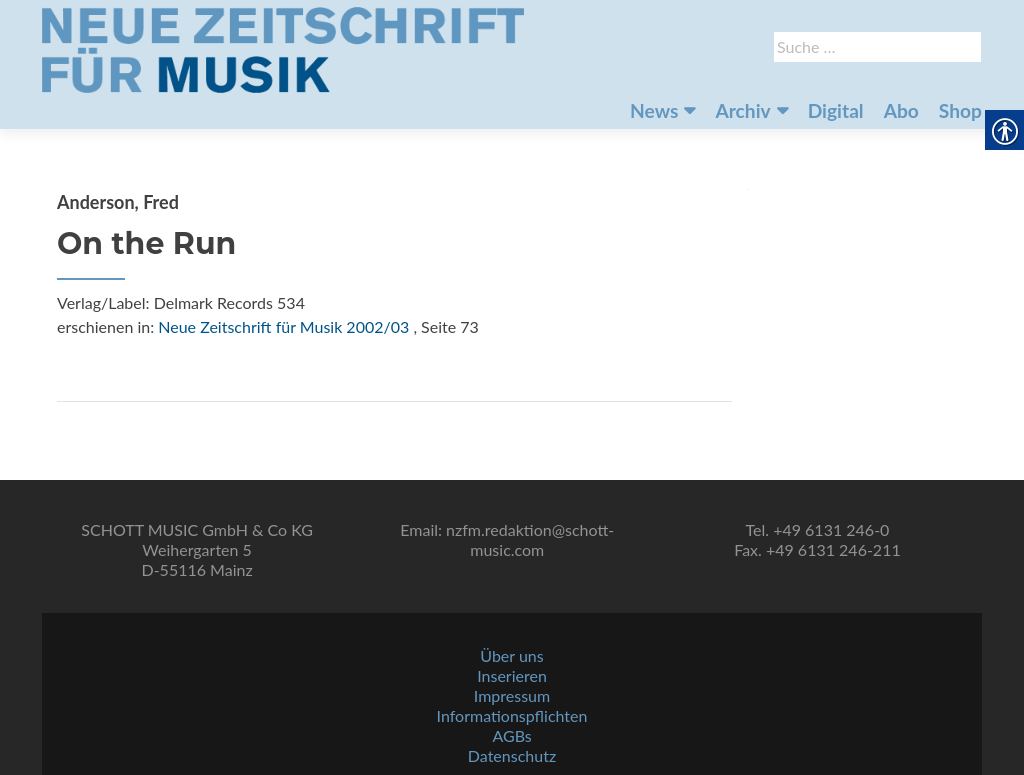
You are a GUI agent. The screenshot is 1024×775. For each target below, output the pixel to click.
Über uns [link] (511, 655)
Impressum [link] (512, 695)
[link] (283, 48)
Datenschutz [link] (512, 755)
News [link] (654, 110)
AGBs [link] (511, 735)
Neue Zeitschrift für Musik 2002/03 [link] (283, 326)
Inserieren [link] (512, 675)
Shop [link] (960, 110)
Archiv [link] (742, 110)
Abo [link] (901, 110)
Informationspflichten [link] (512, 715)
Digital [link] (836, 110)
